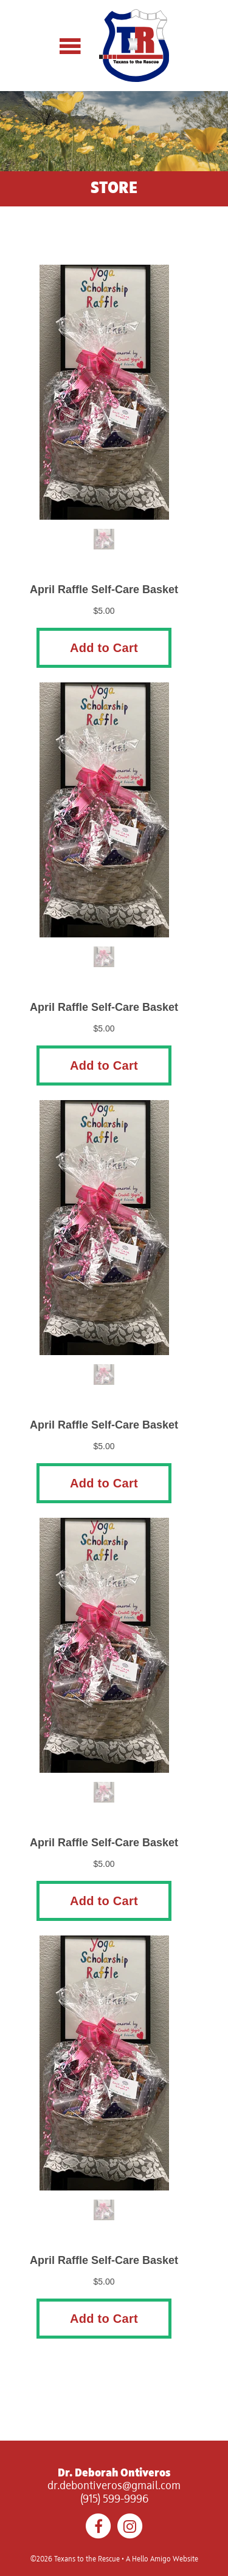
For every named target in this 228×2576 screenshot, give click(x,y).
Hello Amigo (151, 2559)
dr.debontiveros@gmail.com (114, 2486)
